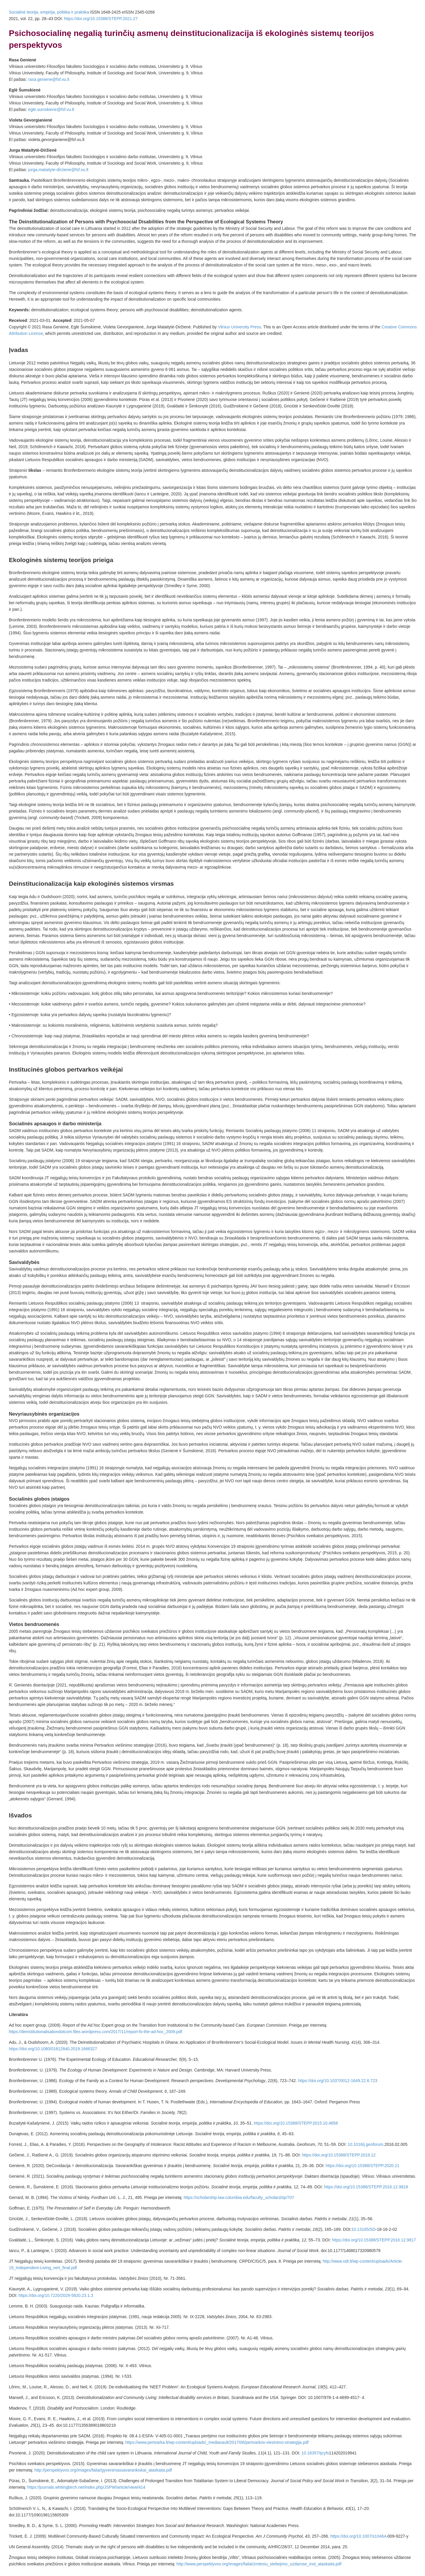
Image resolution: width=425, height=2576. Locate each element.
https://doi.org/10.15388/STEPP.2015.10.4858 (296, 2123)
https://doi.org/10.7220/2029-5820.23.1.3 (56, 2295)
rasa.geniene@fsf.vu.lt (48, 79)
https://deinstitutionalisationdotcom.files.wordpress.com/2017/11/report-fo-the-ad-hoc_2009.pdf (95, 2031)
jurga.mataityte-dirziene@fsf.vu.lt (58, 169)
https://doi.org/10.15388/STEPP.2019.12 (339, 2155)
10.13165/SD (364, 2229)
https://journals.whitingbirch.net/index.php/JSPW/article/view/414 (86, 2487)
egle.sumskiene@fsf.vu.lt (51, 109)
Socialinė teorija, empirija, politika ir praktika (49, 12)
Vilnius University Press (239, 327)
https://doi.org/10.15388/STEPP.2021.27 (101, 18)
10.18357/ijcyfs (315, 2453)
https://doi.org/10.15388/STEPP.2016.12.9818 (366, 2186)
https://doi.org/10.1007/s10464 (358, 2536)
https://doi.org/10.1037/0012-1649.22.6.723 (337, 2080)
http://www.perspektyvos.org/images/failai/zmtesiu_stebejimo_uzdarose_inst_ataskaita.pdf (258, 2564)
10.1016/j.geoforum (365, 2144)
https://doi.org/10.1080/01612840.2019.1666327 (53, 2048)
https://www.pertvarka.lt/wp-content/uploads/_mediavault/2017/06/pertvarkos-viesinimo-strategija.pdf (217, 2442)
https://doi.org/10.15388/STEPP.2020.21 (362, 2165)
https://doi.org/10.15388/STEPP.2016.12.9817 (374, 2240)
